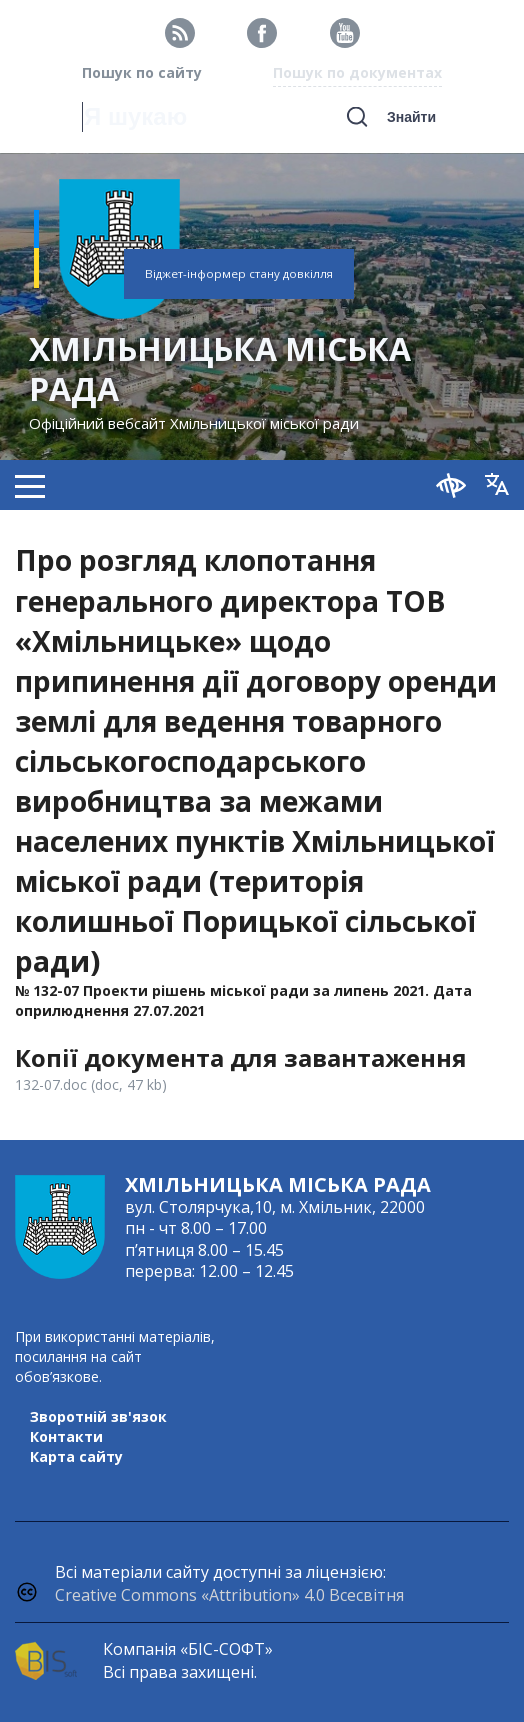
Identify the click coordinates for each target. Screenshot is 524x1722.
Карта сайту (76, 1456)
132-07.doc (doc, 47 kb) (91, 1084)
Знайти (411, 117)
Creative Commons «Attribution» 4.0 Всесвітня (229, 1595)
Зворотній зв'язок (98, 1416)
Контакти (66, 1436)
